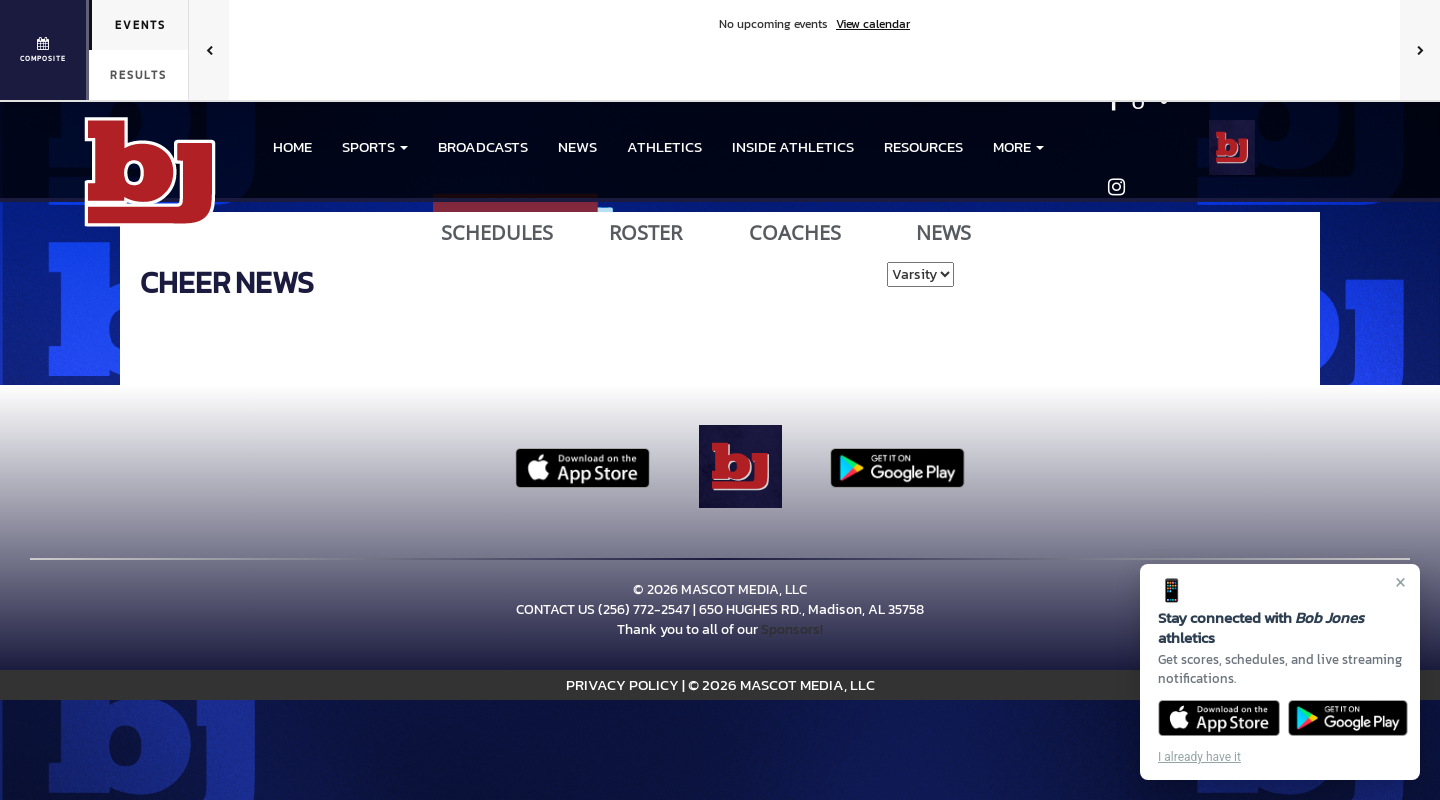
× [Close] (1400, 582)
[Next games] (1420, 50)
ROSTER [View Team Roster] (645, 233)
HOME (292, 146)
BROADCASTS (483, 146)
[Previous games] (209, 50)
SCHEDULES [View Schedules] (497, 233)
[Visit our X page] (1160, 104)
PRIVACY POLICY (622, 684)
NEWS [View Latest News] (943, 233)
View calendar (873, 24)
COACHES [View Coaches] (795, 233)
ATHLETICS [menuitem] (664, 146)
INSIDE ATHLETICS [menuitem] (793, 146)
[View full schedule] (44, 50)
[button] (375, 147)
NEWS (577, 146)
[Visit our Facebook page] (1115, 104)
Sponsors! (792, 629)
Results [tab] (138, 75)
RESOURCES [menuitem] (923, 146)
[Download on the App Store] (1219, 718)
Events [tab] (140, 25)
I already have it (1199, 757)
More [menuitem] (1018, 146)
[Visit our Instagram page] (1116, 189)
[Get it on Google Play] (1348, 718)
